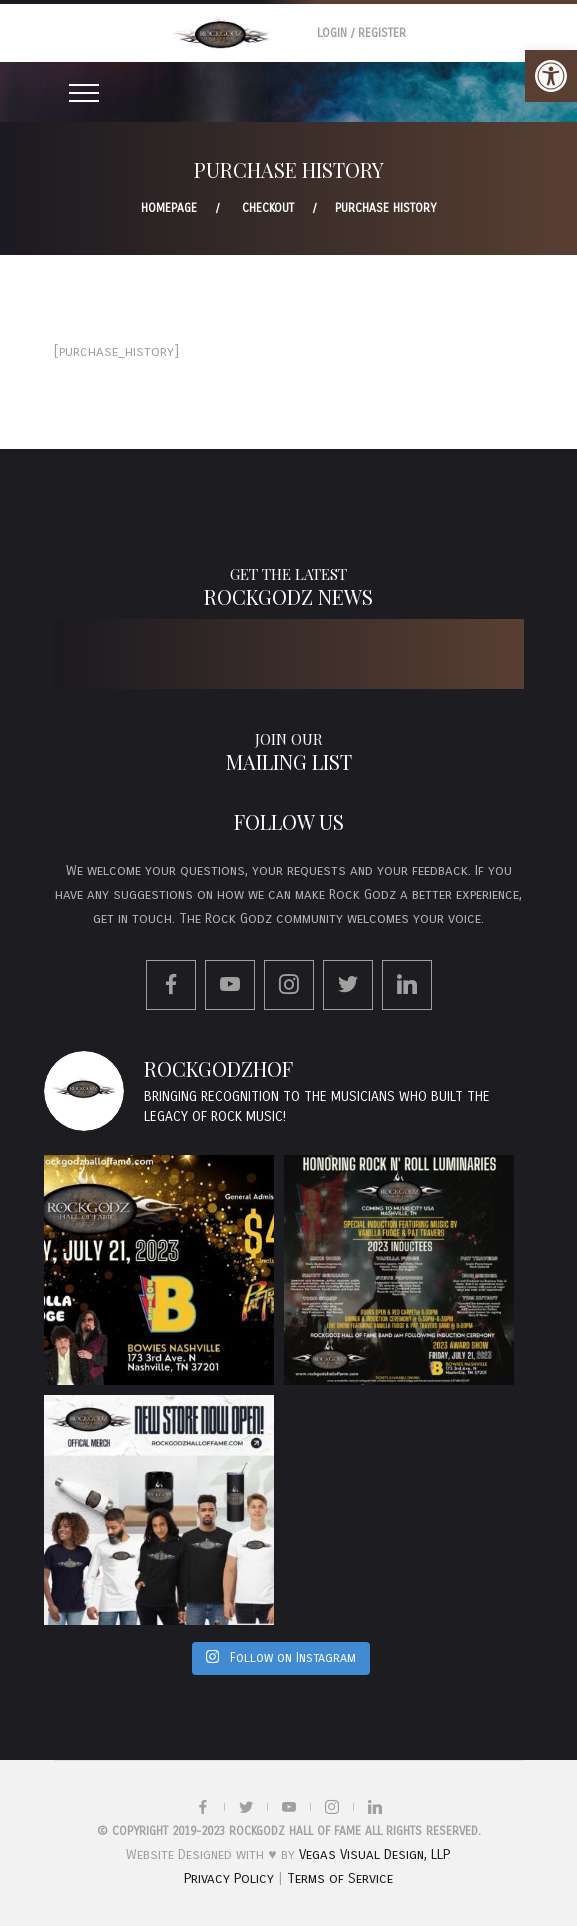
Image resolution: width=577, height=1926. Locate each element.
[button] (551, 76)
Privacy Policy (229, 1878)
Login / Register (361, 33)
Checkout (268, 208)
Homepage (169, 208)
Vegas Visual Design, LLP (373, 1854)
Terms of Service (340, 1878)
